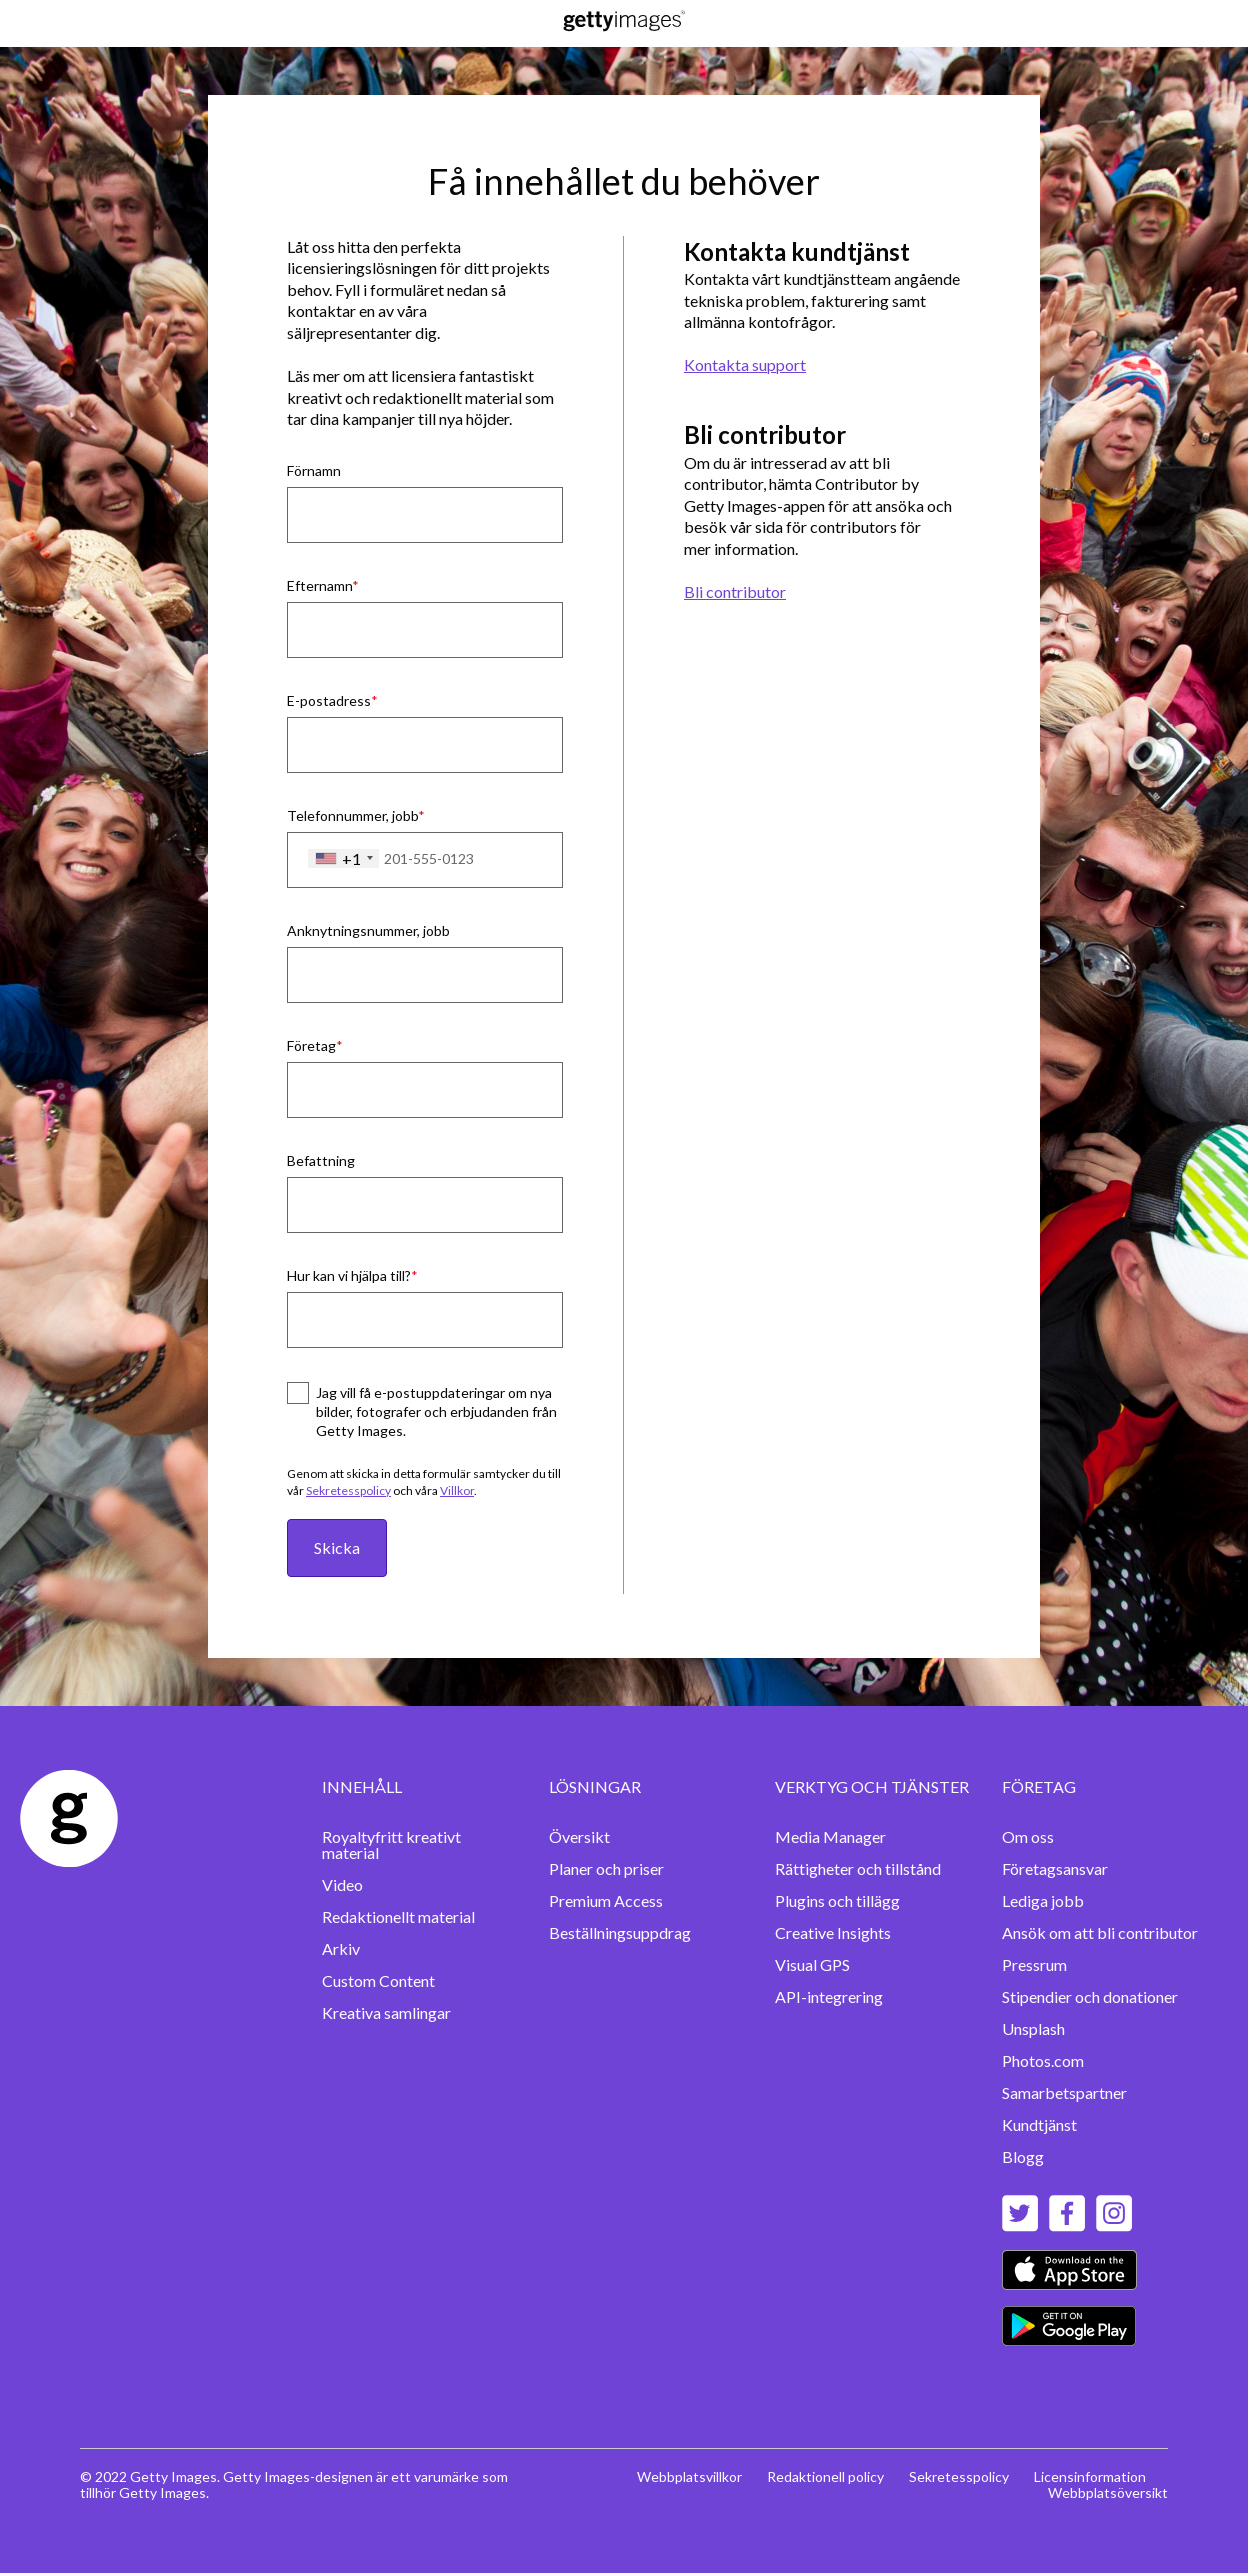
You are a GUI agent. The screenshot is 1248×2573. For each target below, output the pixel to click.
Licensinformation (1090, 2476)
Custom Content (378, 1980)
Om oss (1028, 1836)
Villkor (457, 1490)
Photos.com (1043, 2060)
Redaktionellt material (398, 1916)
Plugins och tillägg (837, 1900)
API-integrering (829, 1996)
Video (342, 1884)
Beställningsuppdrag (620, 1932)
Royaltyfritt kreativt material (391, 1844)
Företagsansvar (1055, 1868)
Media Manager (830, 1836)
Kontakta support (745, 364)
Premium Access (606, 1900)
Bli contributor (735, 591)
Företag (311, 1045)
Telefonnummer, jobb (352, 815)
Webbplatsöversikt (1108, 2492)
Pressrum (1034, 1964)
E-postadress (329, 700)
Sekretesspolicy (348, 1490)
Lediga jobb (1043, 1900)
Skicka (337, 1547)
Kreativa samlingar (386, 2012)
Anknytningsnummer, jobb (368, 930)
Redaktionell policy (825, 2476)
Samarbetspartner (1064, 2092)
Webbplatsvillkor (689, 2476)
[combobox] (343, 859)
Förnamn (314, 470)
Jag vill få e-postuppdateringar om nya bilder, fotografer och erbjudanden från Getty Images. (436, 1411)
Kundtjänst (1039, 2124)
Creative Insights (833, 1932)
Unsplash (1033, 2028)
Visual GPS (812, 1964)
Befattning (321, 1160)
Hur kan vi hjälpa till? (349, 1275)
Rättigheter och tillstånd (858, 1868)
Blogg (1023, 2156)
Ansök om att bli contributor (1100, 1932)
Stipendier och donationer (1090, 1996)
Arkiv (341, 1948)
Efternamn (319, 585)
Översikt (579, 1836)
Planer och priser (606, 1868)
